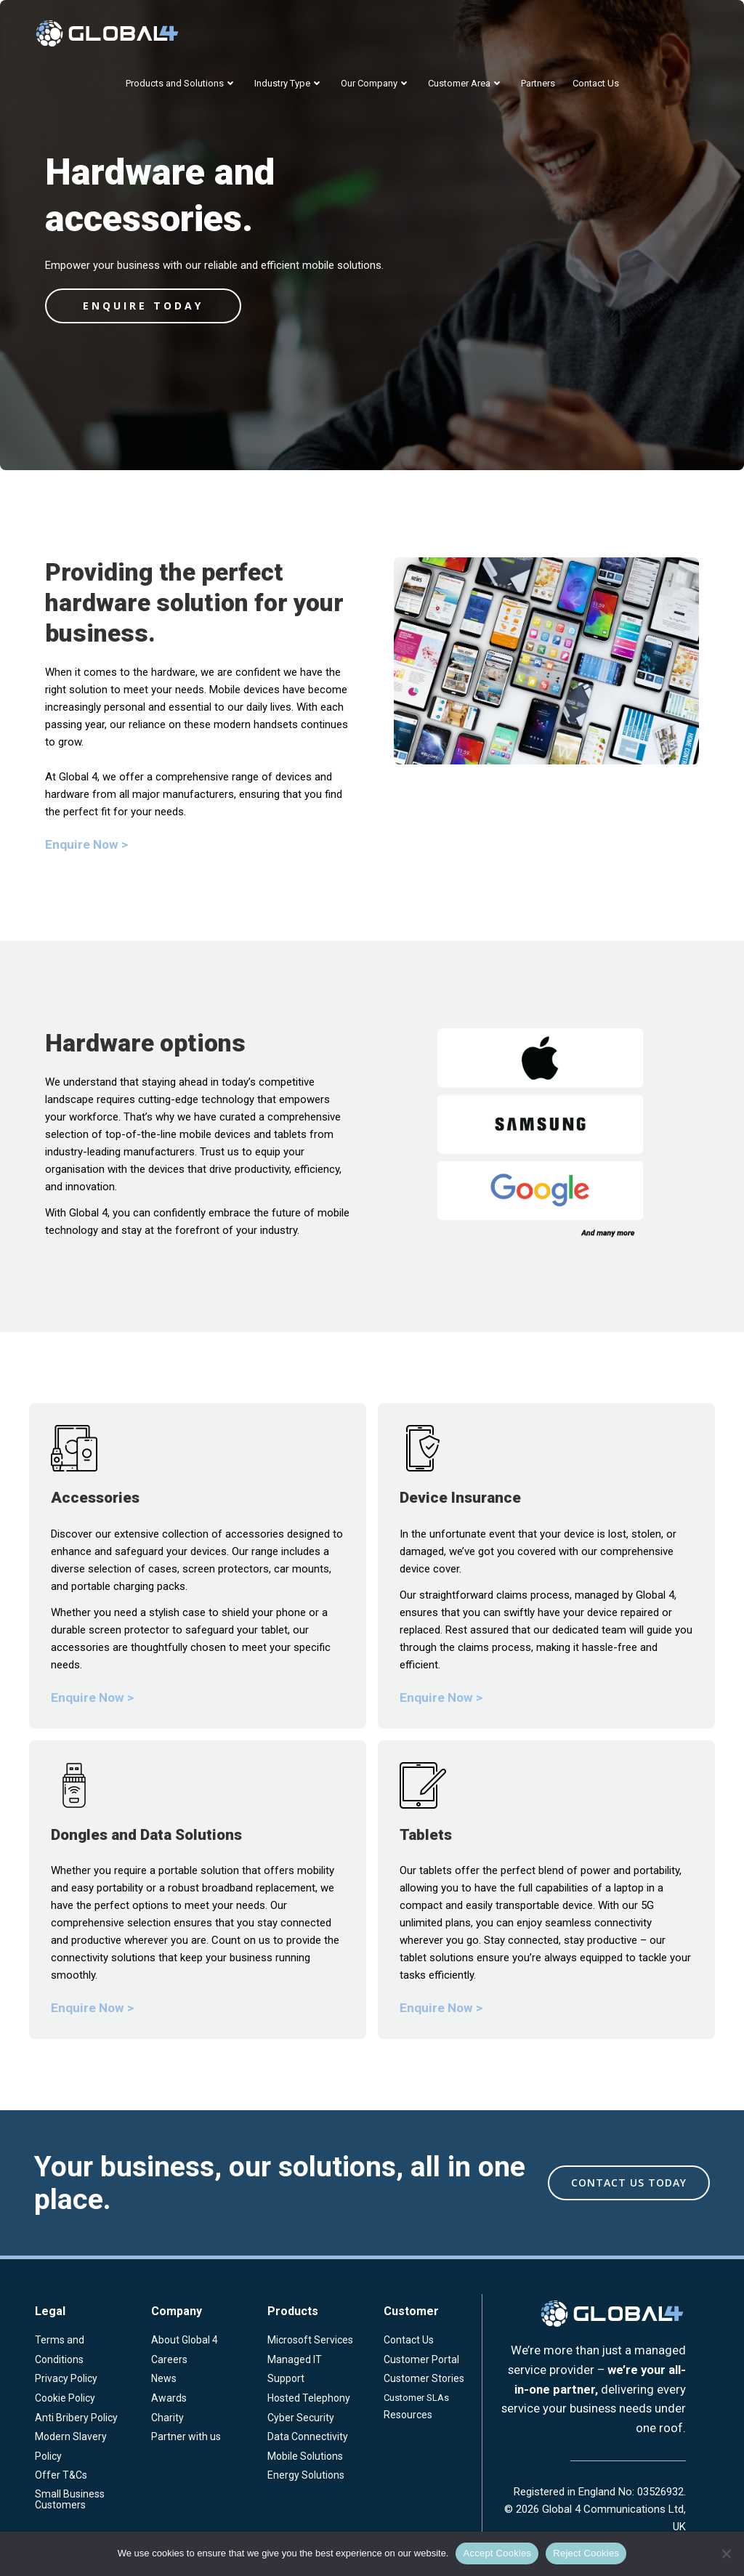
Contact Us (596, 83)
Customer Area (466, 83)
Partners (538, 83)
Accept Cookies (497, 2553)
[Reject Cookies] (726, 2553)
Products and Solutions (181, 83)
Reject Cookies (586, 2553)
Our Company (376, 83)
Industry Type (288, 83)
